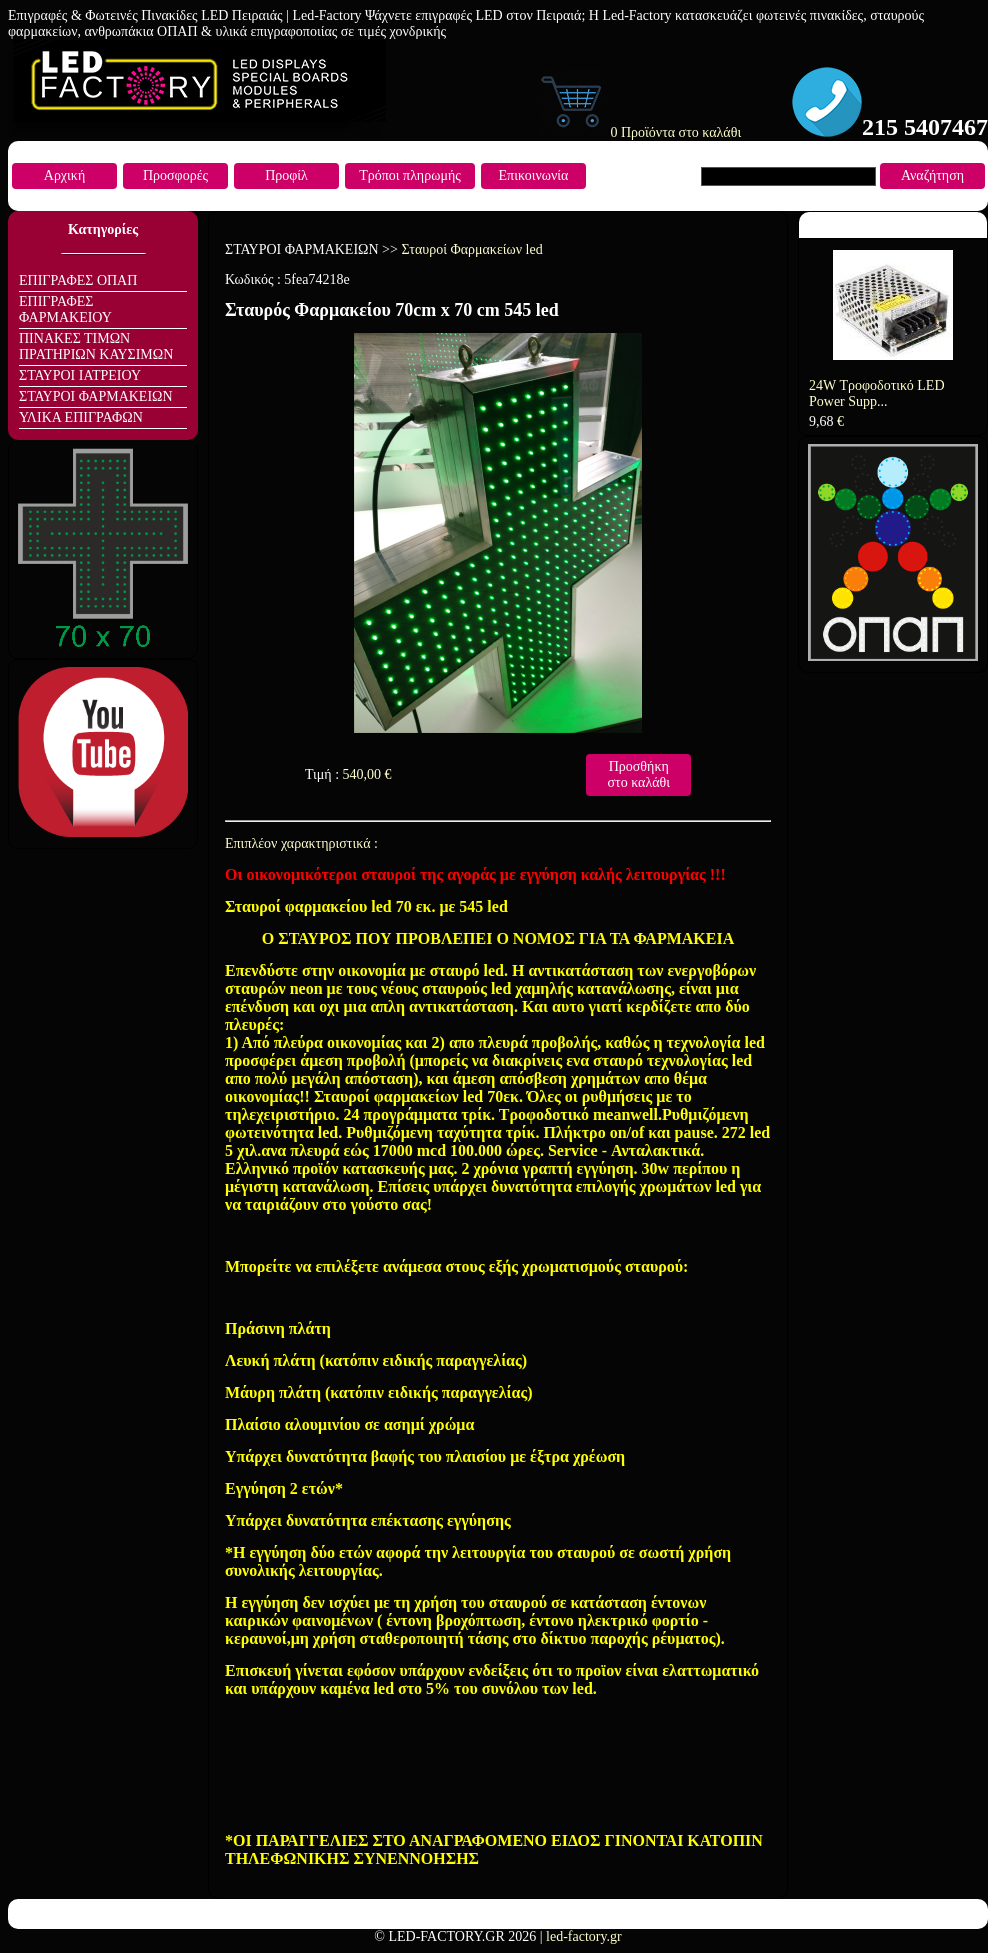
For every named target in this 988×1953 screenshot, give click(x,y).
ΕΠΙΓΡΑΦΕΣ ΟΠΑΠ (78, 280)
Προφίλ (286, 175)
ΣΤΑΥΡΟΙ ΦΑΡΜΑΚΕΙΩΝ (96, 396)
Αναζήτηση (932, 175)
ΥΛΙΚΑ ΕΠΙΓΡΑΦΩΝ (81, 417)
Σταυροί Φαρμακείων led (471, 249)
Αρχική (64, 175)
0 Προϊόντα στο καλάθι (639, 132)
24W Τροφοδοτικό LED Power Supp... (877, 393)
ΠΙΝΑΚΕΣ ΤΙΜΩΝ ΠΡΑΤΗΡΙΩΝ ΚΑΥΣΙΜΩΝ (96, 346)
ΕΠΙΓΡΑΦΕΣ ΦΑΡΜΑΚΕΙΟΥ (65, 309)
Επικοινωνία (534, 175)
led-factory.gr (584, 1936)
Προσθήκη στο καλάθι (638, 774)
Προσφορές (175, 175)
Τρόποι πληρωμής (410, 175)
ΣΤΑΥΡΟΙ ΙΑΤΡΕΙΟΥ (80, 375)
